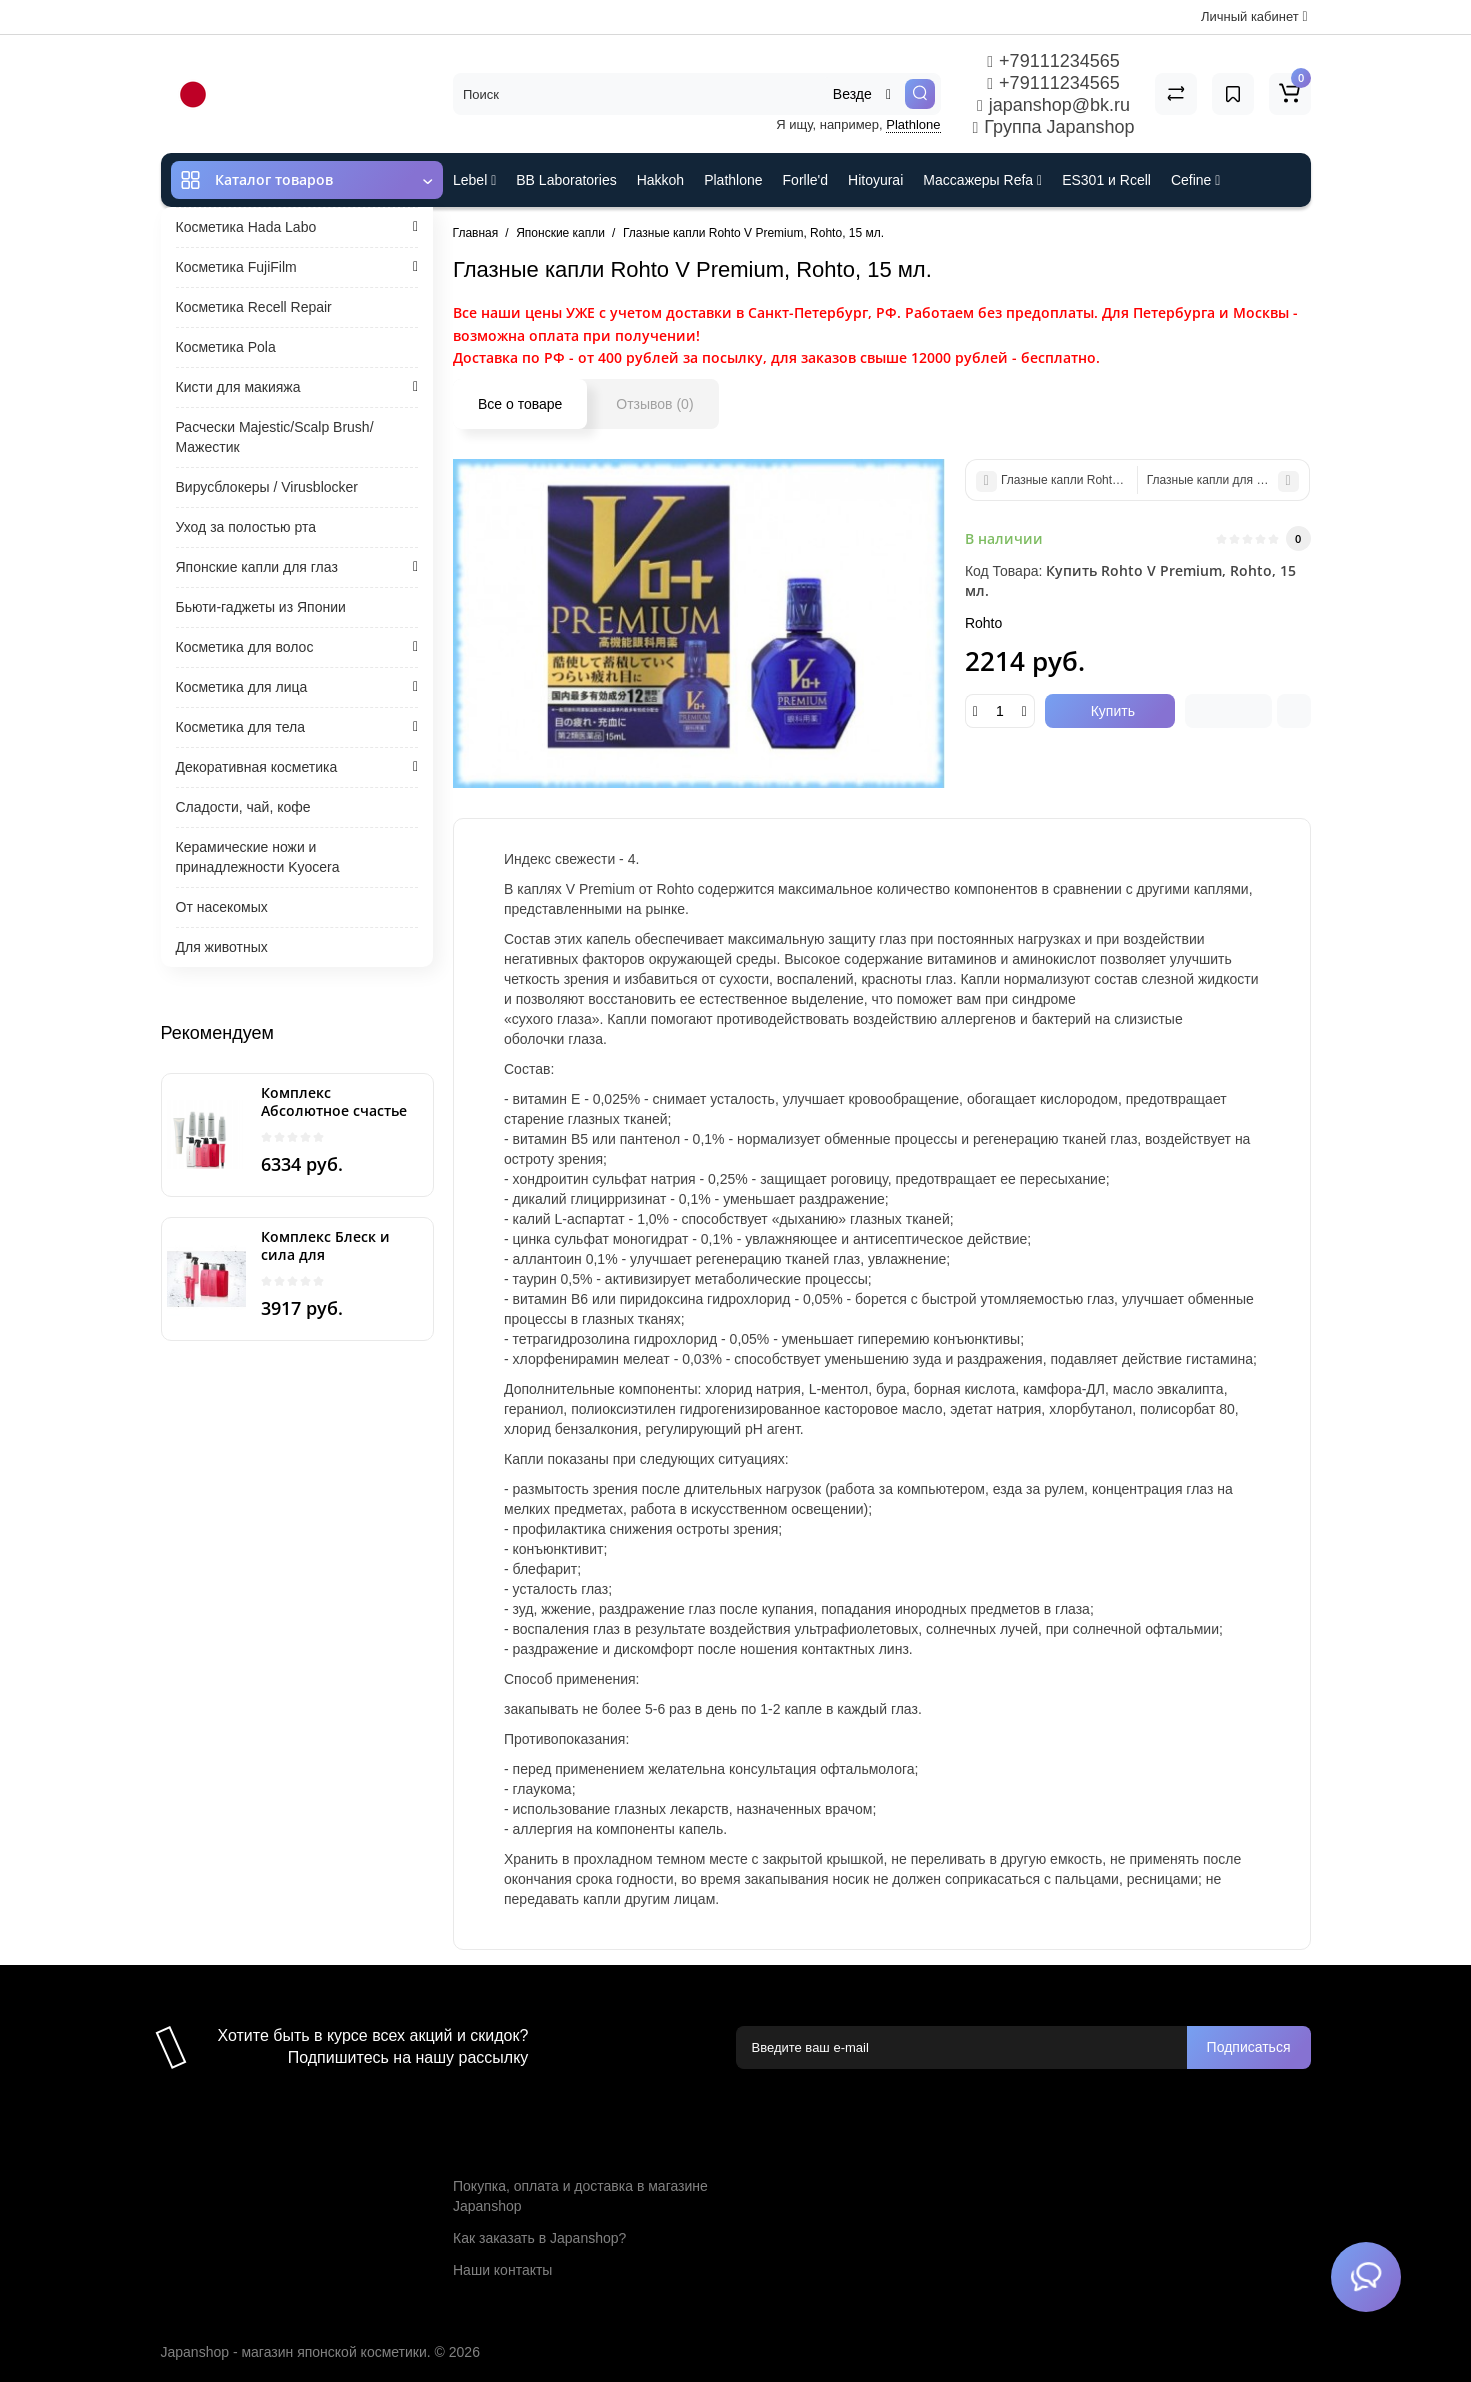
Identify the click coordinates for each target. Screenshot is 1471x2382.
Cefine (1195, 180)
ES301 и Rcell (1106, 180)
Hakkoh (660, 180)
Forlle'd (805, 180)
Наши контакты (502, 2270)
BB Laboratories (566, 180)
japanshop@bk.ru (1053, 105)
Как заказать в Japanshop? (539, 2238)
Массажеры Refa (982, 180)
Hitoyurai (875, 180)
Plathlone (913, 124)
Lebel (474, 180)
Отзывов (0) (654, 404)
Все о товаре (520, 404)
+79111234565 (1053, 61)
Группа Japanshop (1054, 127)
